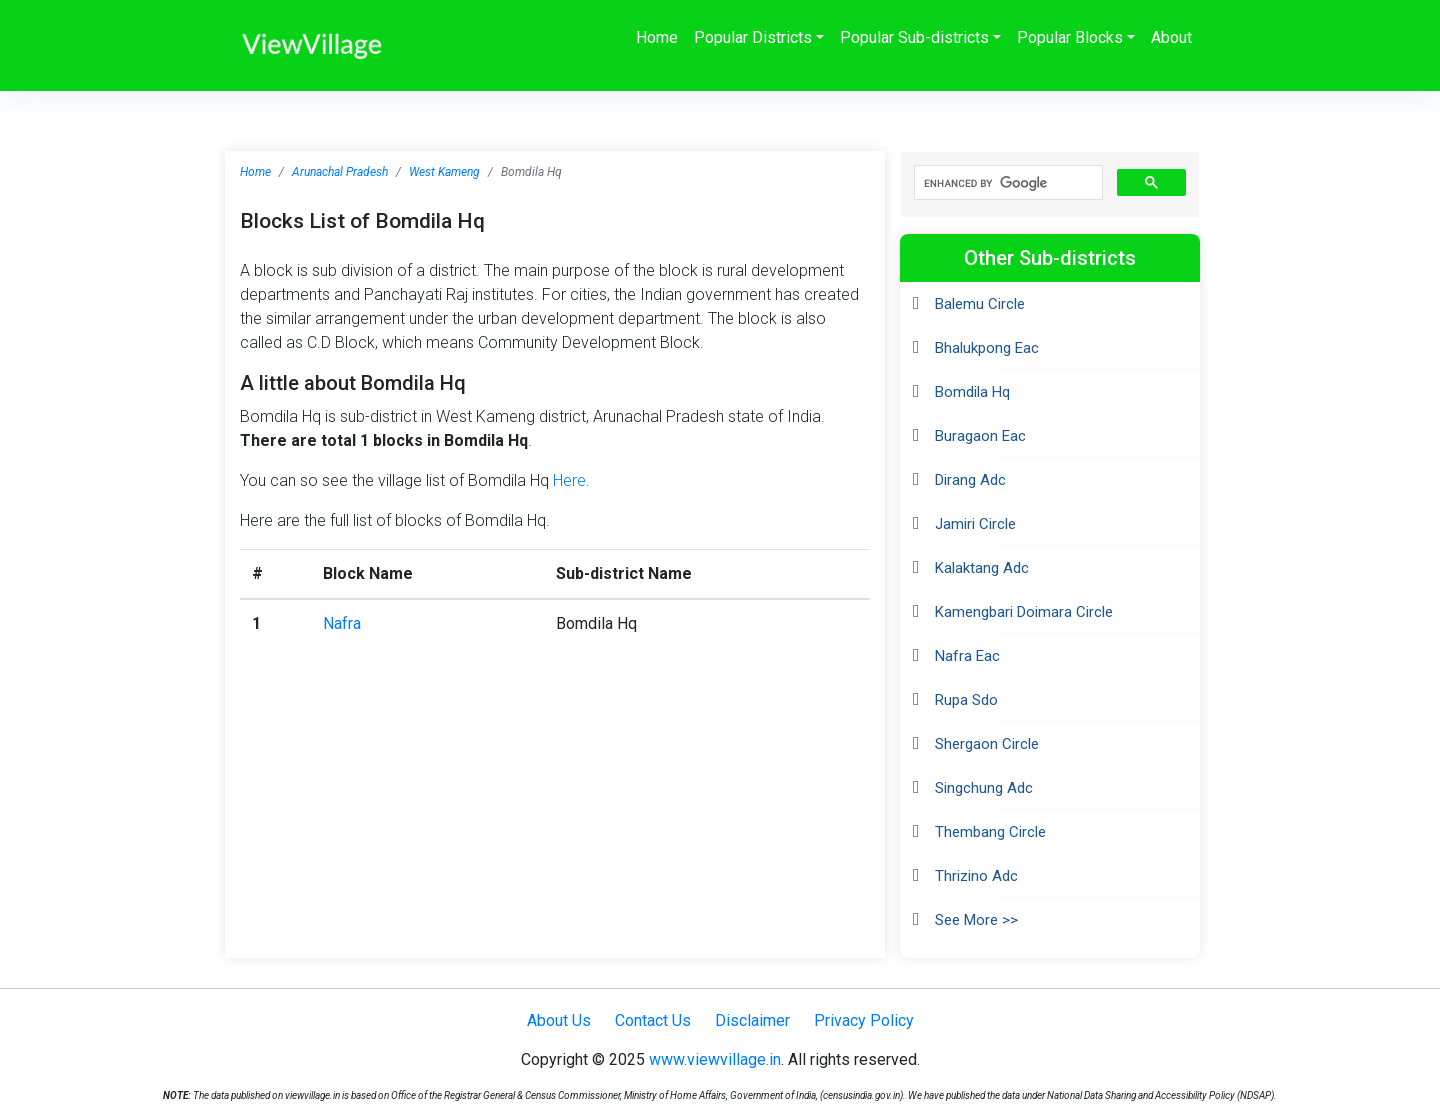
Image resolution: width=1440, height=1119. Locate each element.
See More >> (976, 920)
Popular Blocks (1070, 37)
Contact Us (653, 1020)
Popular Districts (753, 37)
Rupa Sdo (966, 700)
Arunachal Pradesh (340, 172)
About (1171, 37)
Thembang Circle (990, 832)
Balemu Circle (980, 304)
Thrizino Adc (976, 876)
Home (657, 37)
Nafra (342, 623)
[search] (1006, 183)
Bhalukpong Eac (987, 348)
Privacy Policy (864, 1020)
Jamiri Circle (975, 524)
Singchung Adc (984, 788)
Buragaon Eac (980, 436)
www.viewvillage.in (715, 1059)
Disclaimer (752, 1020)
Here (569, 480)
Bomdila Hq (972, 392)
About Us (559, 1020)
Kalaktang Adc (982, 568)
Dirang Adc (970, 480)
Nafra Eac (967, 656)
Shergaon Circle (987, 744)
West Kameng (444, 172)
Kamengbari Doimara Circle (1024, 612)
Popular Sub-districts (914, 37)
